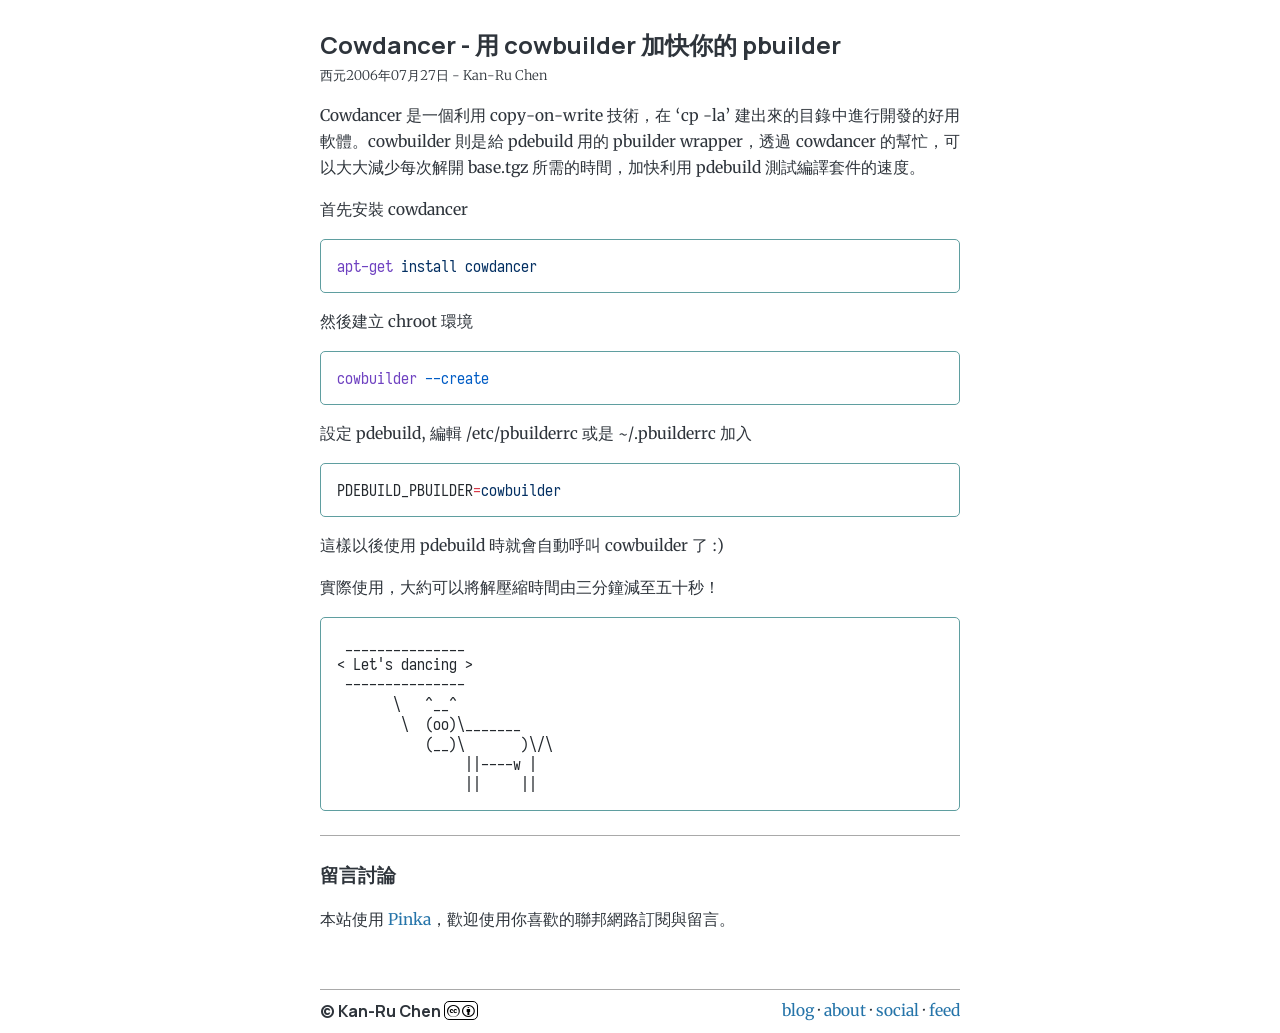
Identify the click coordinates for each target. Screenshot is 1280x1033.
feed (944, 1010)
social (897, 1010)
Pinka (409, 919)
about (845, 1010)
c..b (461, 1010)
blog (798, 1010)
